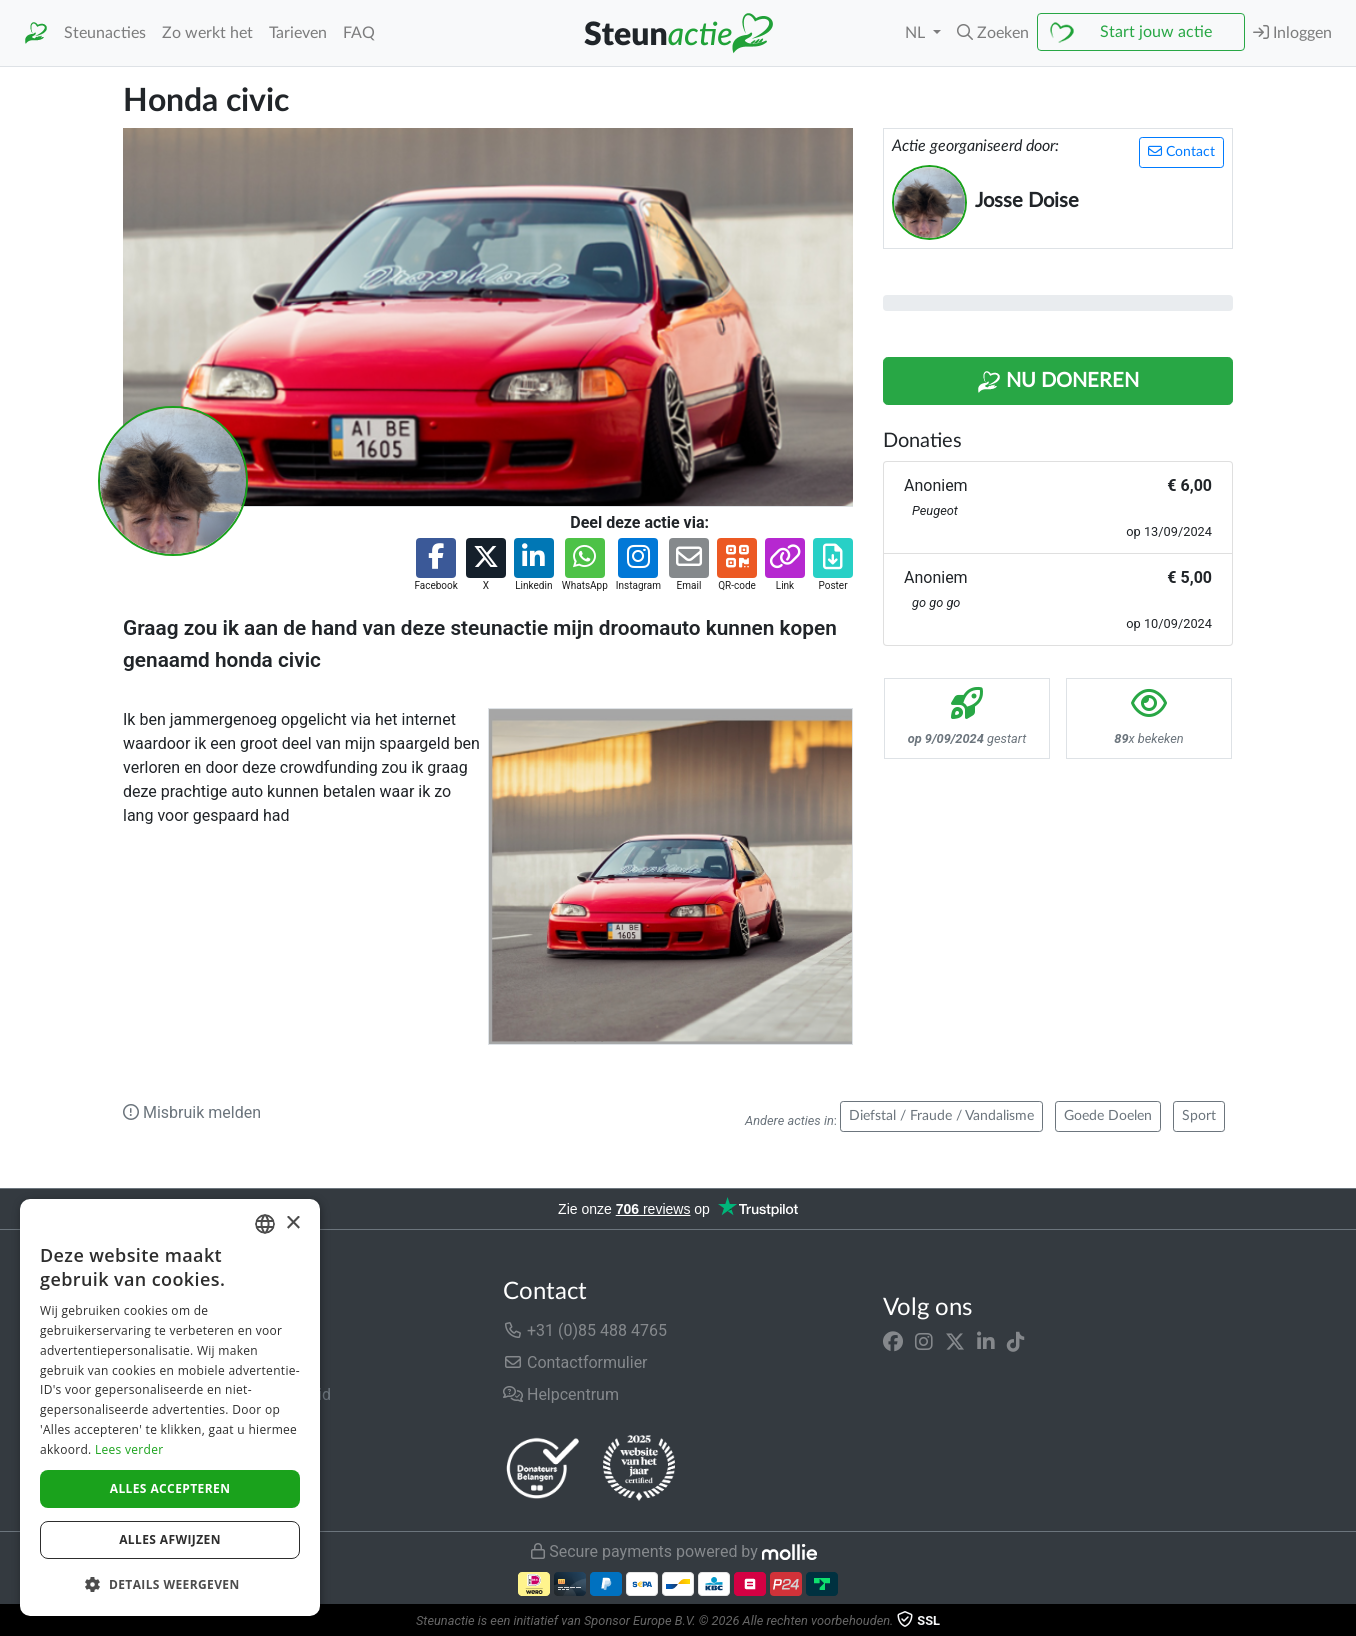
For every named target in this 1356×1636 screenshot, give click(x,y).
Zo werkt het (207, 33)
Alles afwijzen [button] (170, 1539)
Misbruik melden (192, 1112)
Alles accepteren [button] (170, 1488)
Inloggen (1292, 32)
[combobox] (265, 1224)
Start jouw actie (1156, 32)
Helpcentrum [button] (561, 1394)
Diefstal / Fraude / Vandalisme (941, 1116)
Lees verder (129, 1449)
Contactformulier (575, 1362)
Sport (1199, 1116)
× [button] (292, 1223)
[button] (993, 33)
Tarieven (298, 33)
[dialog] (170, 1407)
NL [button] (917, 33)
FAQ (359, 33)
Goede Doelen (1108, 1116)
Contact (1181, 151)
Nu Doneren (1058, 382)
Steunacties (105, 33)
